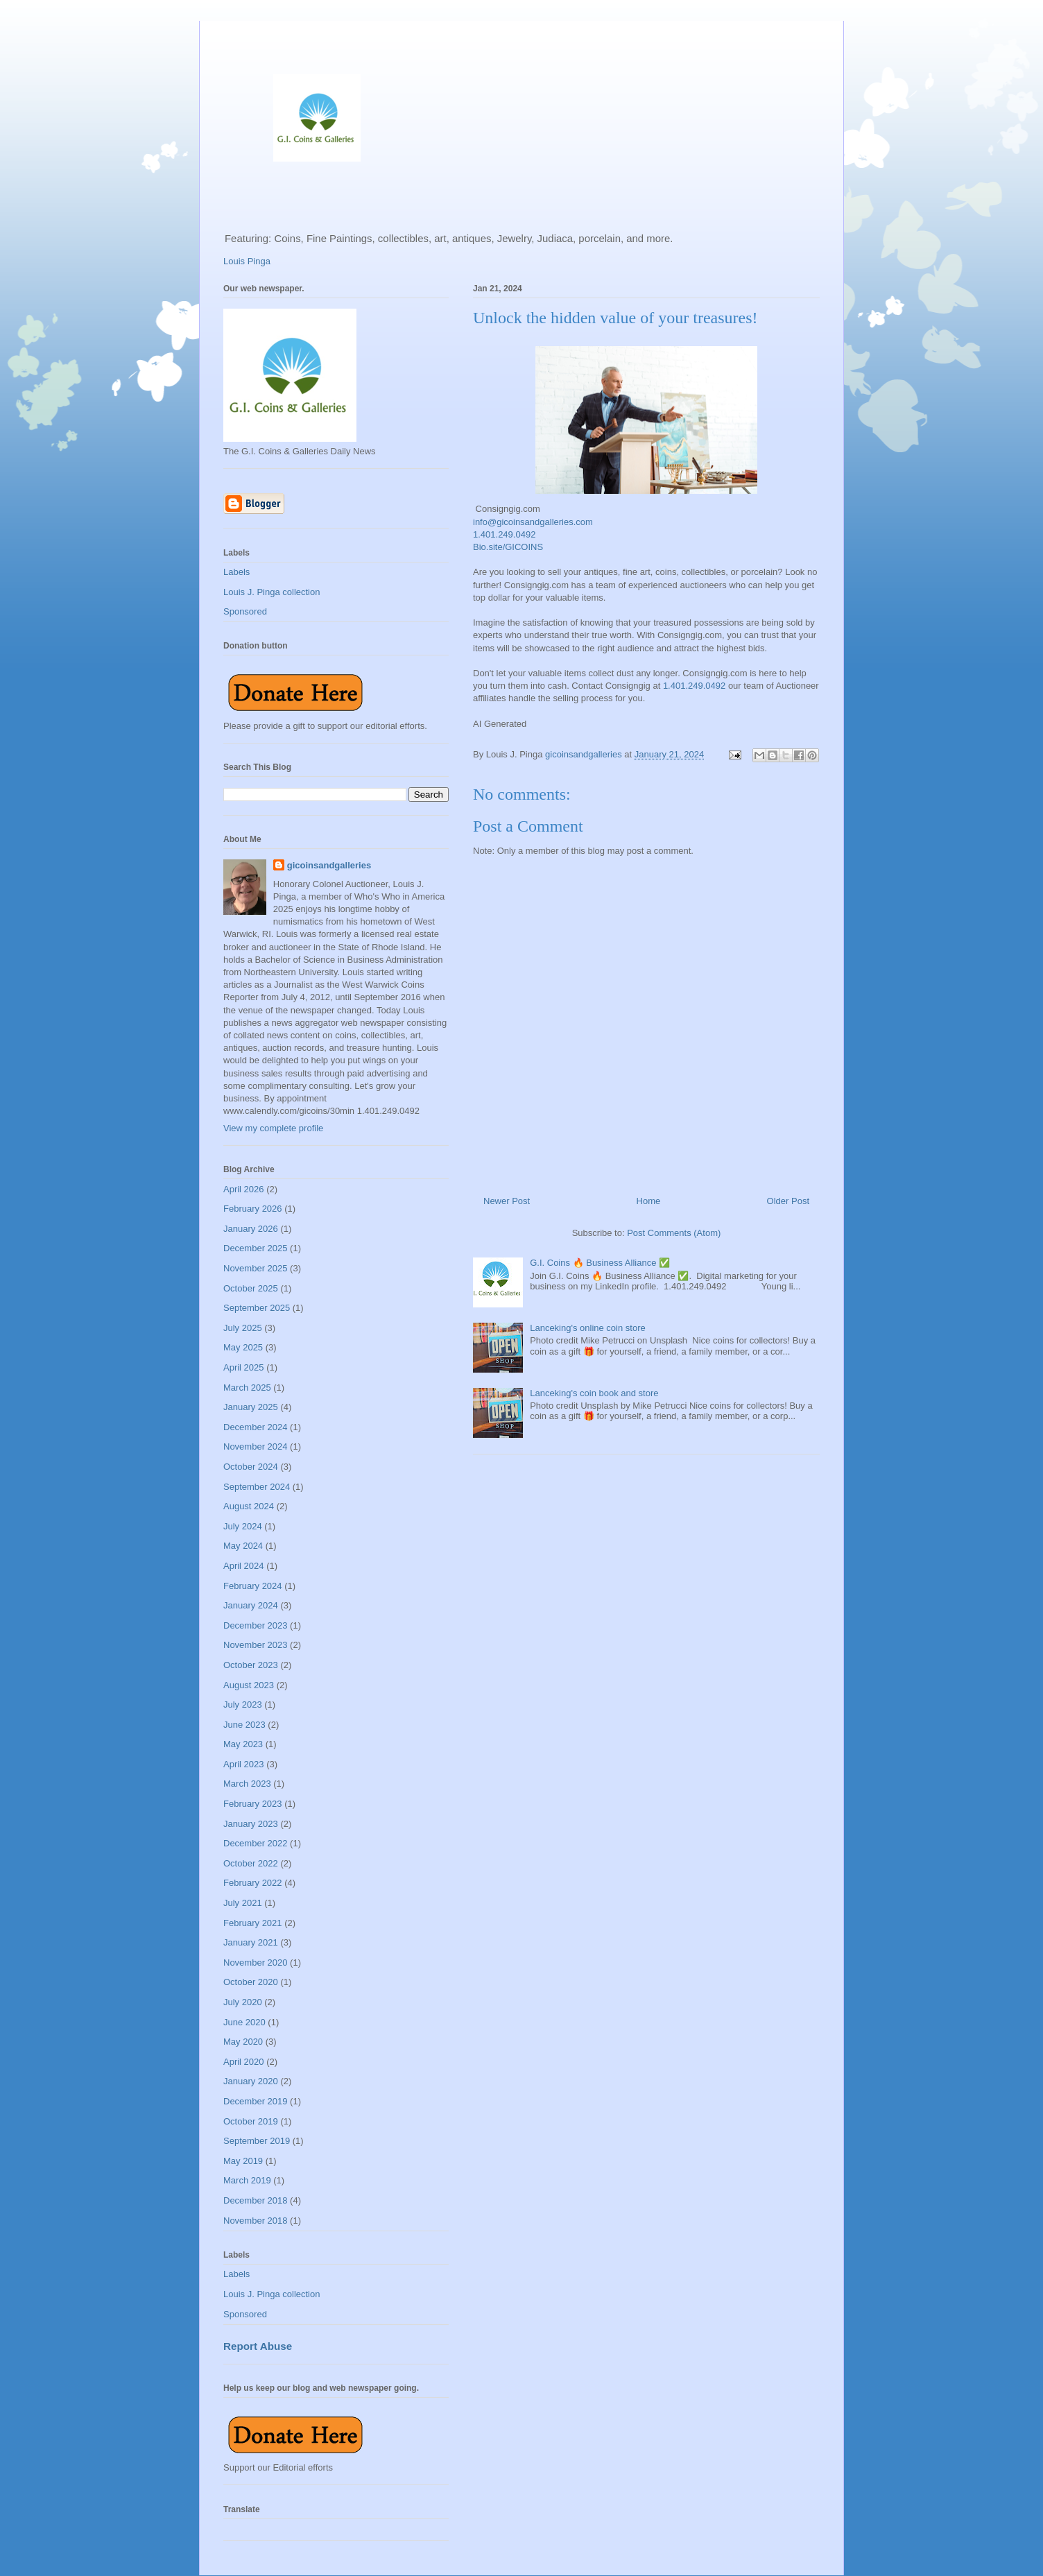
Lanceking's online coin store (588, 1328)
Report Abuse (257, 2346)
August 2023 (248, 1685)
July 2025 (242, 1328)
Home (649, 1201)
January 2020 (250, 2081)
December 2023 (255, 1625)
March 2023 (247, 1783)
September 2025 (256, 1308)
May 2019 (243, 2161)
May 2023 (243, 1744)
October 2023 (250, 1665)
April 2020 (243, 2061)
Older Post (788, 1201)
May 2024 (243, 1545)
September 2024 (256, 1487)
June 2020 (244, 2022)
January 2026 (250, 1228)
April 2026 (243, 1189)
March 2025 (247, 1387)
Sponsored (245, 611)
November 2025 (255, 1268)
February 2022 (252, 1883)
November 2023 (255, 1645)
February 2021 (252, 1923)
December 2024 (255, 1427)
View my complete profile (273, 1128)
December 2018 (255, 2200)
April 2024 (243, 1566)
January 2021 (250, 1942)
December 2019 (255, 2101)
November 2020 (255, 1962)
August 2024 (248, 1506)
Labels (236, 572)
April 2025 (243, 1367)
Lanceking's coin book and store (594, 1393)
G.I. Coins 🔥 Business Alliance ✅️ (600, 1262)
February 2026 (252, 1208)
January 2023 (250, 1824)
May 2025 (243, 1347)
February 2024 (252, 1586)
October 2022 (250, 1863)
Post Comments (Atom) (674, 1233)
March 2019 (247, 2180)
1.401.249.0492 (504, 534)
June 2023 (244, 1724)
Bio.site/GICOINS (508, 547)
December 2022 (255, 1843)
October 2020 (250, 1982)
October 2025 (250, 1288)
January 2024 (250, 1605)
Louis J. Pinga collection (271, 592)
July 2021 (242, 1903)
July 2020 (242, 2002)
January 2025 (250, 1407)
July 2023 (242, 1704)
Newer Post (506, 1201)
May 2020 (243, 2041)
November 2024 (255, 1446)
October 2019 (250, 2121)
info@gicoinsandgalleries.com (533, 522)
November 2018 (255, 2220)
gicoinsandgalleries (329, 865)
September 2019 (256, 2141)
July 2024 (242, 1526)
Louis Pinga (246, 261)
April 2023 (243, 1764)
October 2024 (250, 1466)
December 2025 (255, 1248)
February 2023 (252, 1803)
